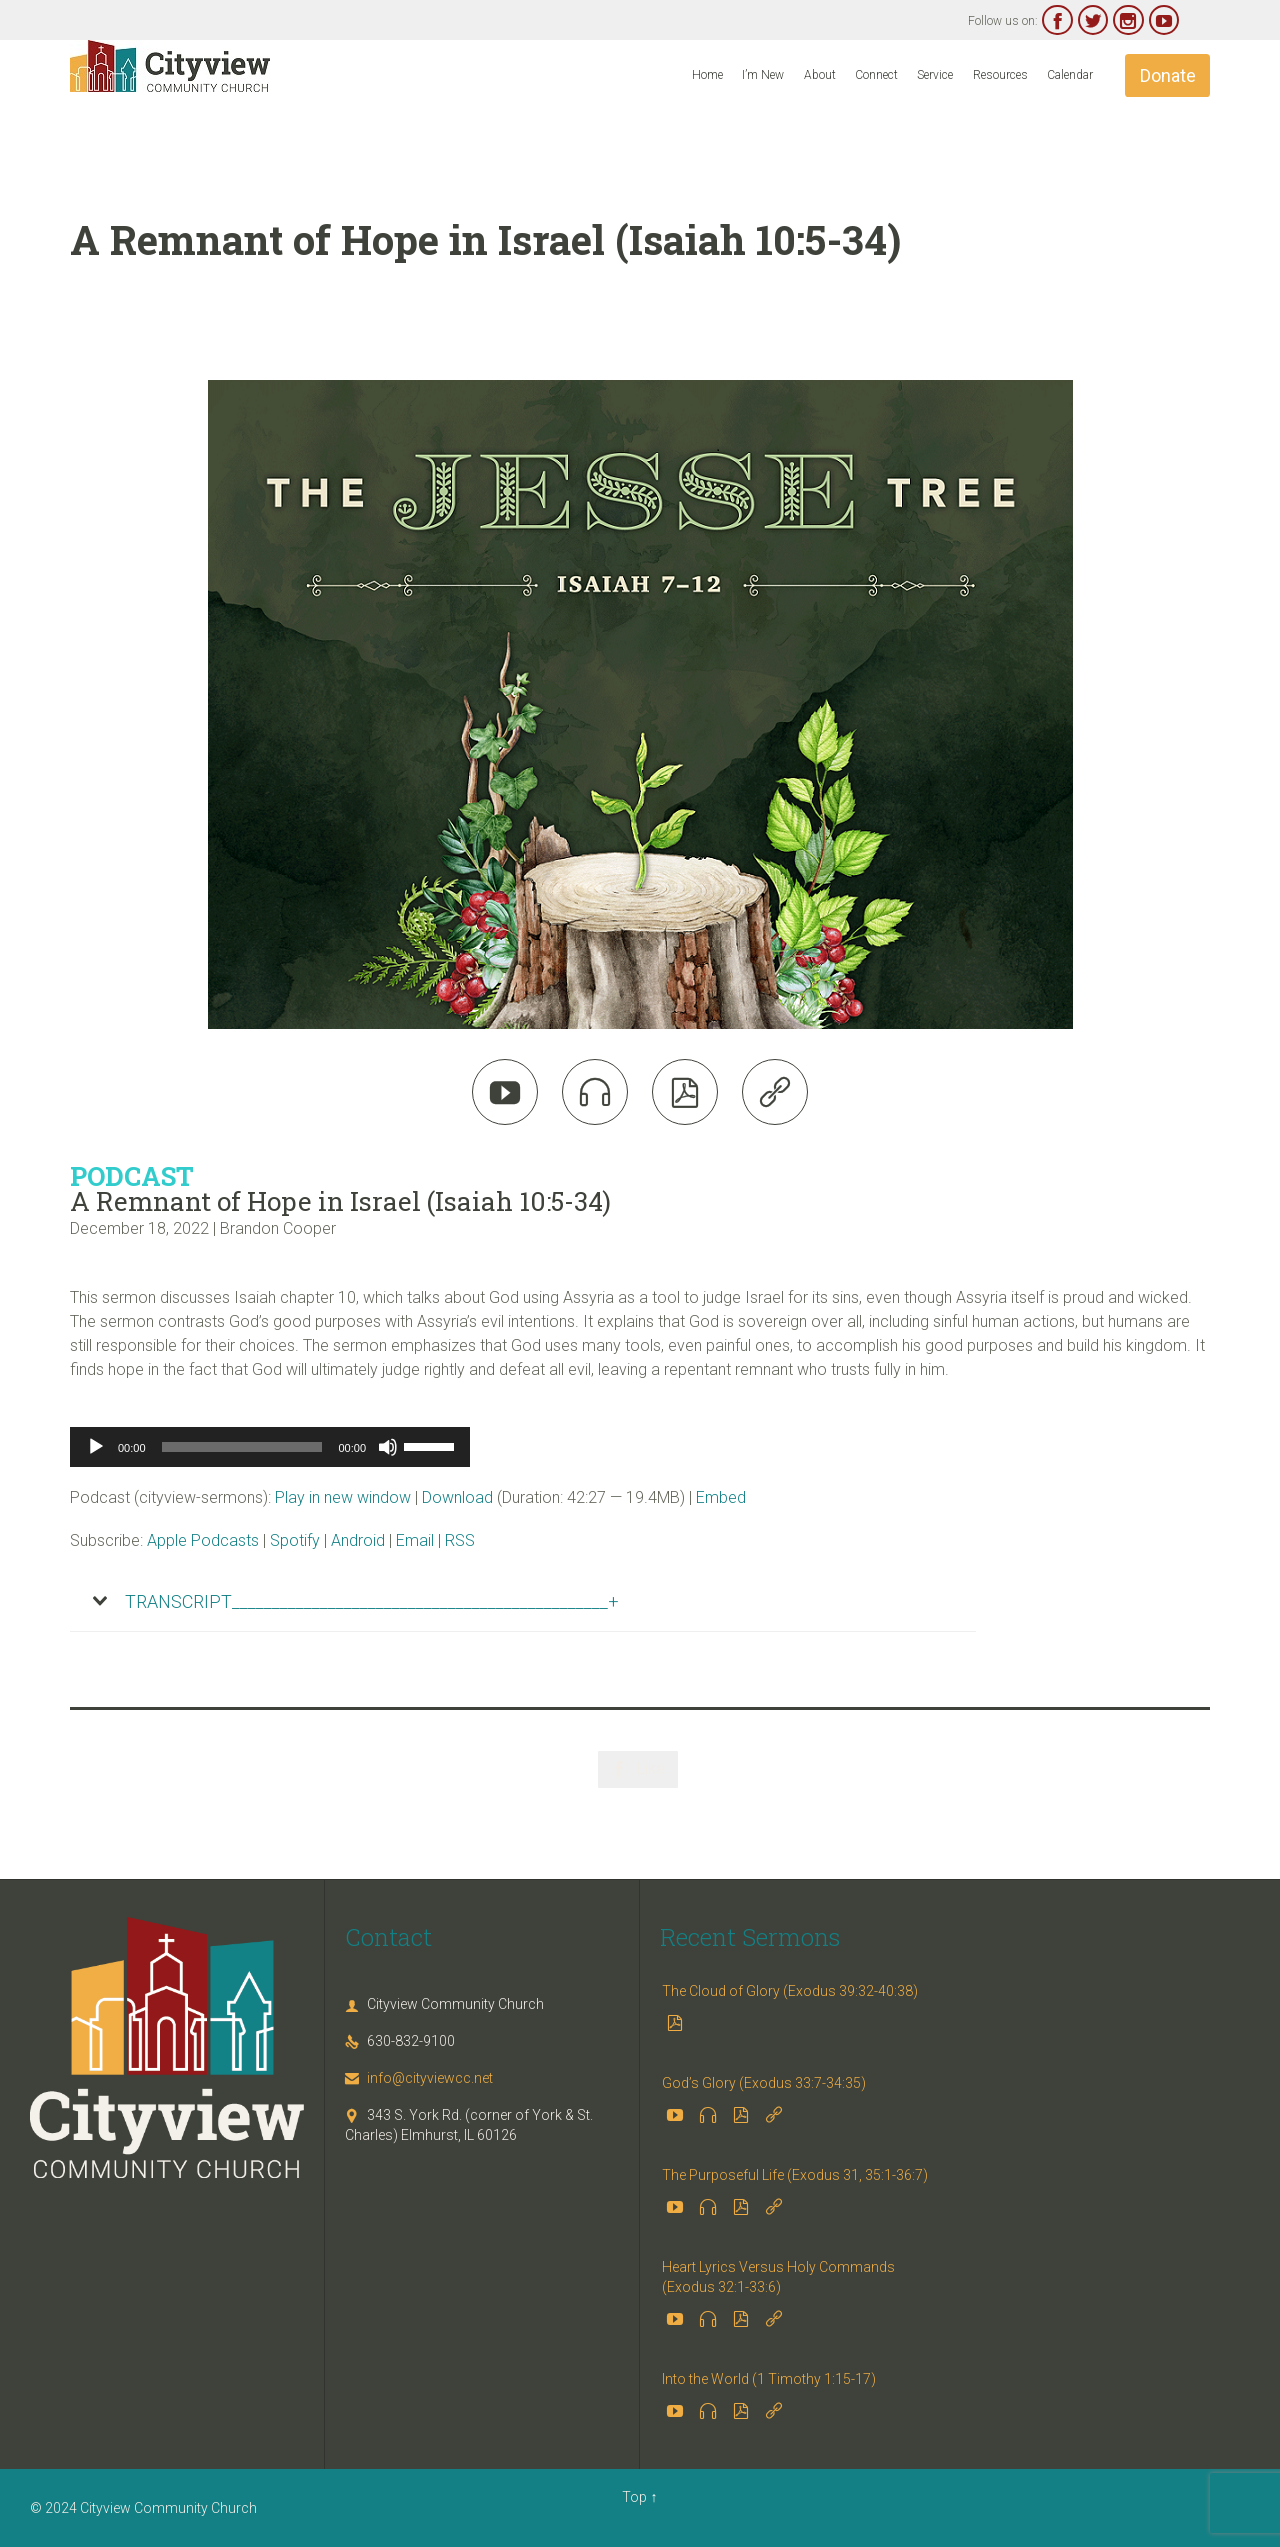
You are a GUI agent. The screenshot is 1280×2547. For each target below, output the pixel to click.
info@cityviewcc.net (419, 2078)
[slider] (242, 1447)
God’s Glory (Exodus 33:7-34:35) (764, 2083)
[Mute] (388, 1447)
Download (457, 1497)
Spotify (295, 1540)
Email (415, 1540)
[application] (270, 1447)
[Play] (96, 1447)
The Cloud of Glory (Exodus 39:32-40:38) (790, 1991)
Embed (721, 1497)
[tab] (523, 1602)
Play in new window (343, 1497)
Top (634, 2497)
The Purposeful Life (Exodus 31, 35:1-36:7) (795, 2175)
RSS (460, 1540)
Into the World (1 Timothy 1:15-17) (769, 2379)
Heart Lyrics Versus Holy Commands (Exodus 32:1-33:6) (778, 2277)
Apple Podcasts (203, 1540)
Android (358, 1540)
